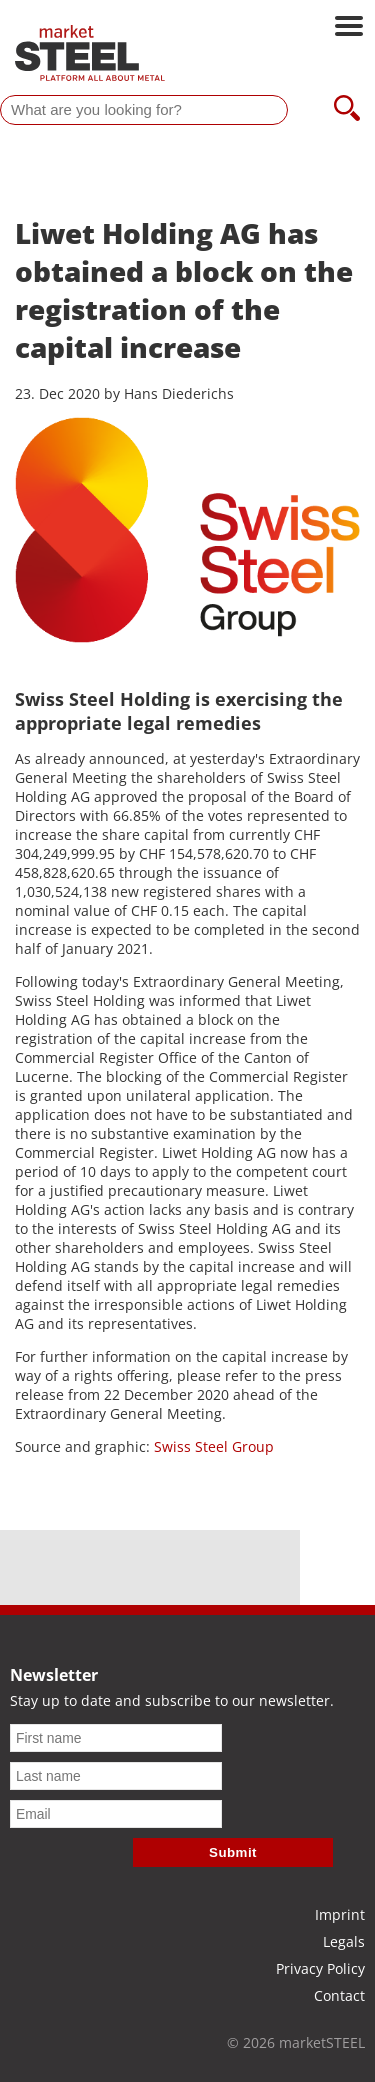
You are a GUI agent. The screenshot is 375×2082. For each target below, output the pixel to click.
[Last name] (116, 1776)
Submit (233, 1852)
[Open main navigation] (349, 28)
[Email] (116, 1814)
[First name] (116, 1738)
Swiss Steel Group (214, 1446)
